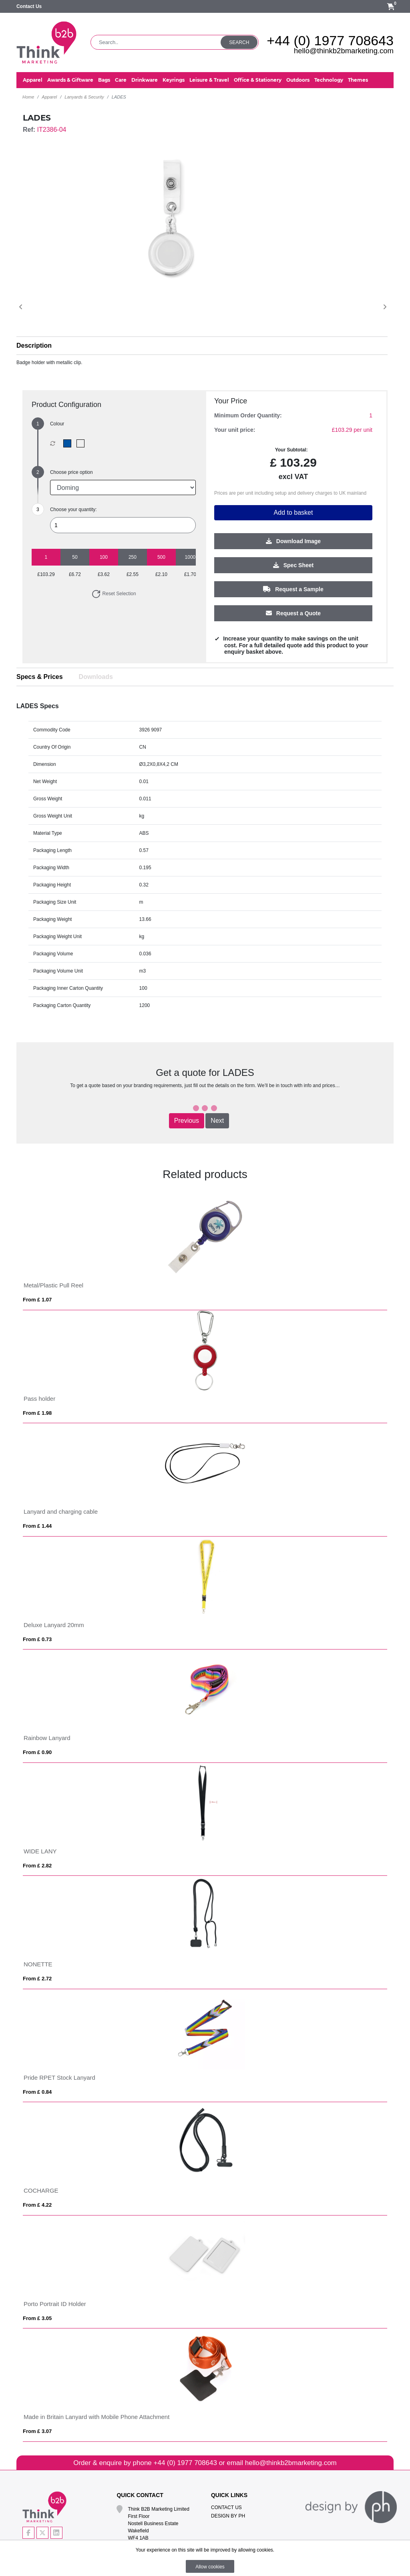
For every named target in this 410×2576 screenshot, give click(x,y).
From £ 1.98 (37, 1413)
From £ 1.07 (37, 1300)
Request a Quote (293, 613)
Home (28, 97)
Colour (57, 424)
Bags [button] (104, 80)
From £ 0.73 (37, 1639)
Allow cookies (210, 2567)
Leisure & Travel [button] (209, 80)
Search (239, 42)
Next (217, 1120)
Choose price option (71, 472)
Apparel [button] (32, 80)
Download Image (293, 541)
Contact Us (29, 6)
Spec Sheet (293, 565)
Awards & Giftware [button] (70, 80)
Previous (186, 1120)
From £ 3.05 (37, 2318)
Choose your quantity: (73, 509)
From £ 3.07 (37, 2431)
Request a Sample (293, 589)
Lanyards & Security (84, 97)
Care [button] (121, 80)
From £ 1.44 (37, 1526)
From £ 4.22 (37, 2205)
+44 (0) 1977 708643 (330, 40)
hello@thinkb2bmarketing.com (344, 50)
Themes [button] (358, 80)
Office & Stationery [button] (257, 80)
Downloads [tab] (96, 676)
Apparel (49, 97)
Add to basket (293, 512)
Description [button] (34, 345)
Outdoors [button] (298, 80)
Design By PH (228, 2516)
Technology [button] (328, 80)
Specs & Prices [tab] (39, 676)
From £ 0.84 (37, 2092)
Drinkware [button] (144, 80)
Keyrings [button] (174, 80)
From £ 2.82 (37, 1866)
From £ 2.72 (37, 1979)
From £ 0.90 (37, 1752)
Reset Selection (113, 593)
